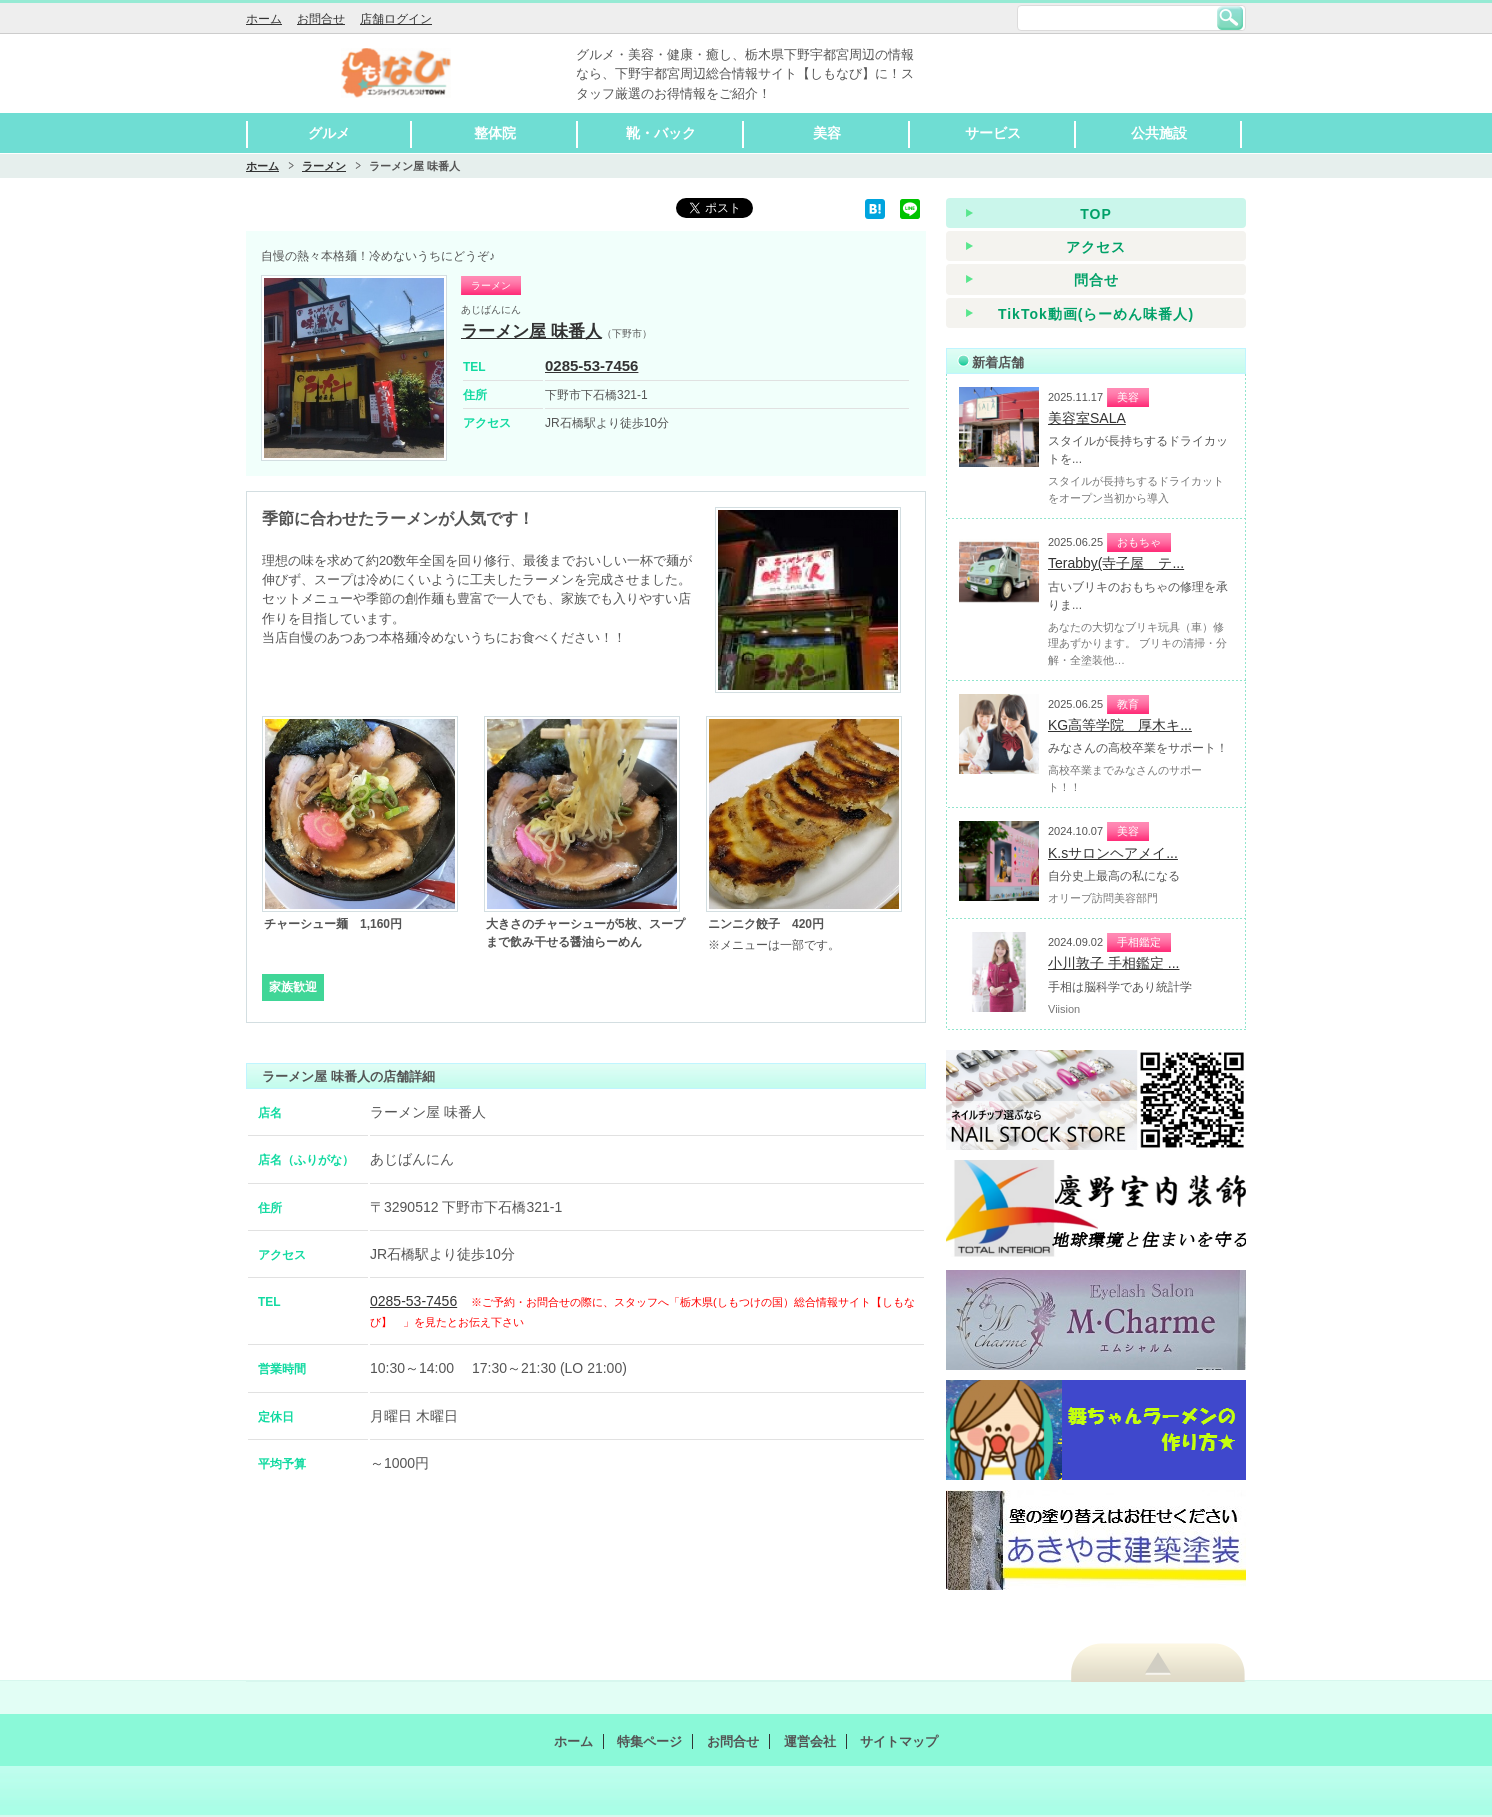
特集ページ (649, 1741)
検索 (1230, 18)
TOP (1096, 214)
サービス (993, 133)
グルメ (329, 133)
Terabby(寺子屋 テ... (1116, 563)
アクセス (1096, 247)
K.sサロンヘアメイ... (1113, 853)
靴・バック (661, 133)
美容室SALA (1087, 418)
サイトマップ (899, 1741)
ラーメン (324, 166)
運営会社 (810, 1741)
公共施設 (1159, 133)
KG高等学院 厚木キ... (1120, 725)
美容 (827, 133)
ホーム (264, 19)
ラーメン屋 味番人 (531, 331)
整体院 (495, 133)
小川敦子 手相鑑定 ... (1113, 963)
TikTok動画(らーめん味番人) (1096, 314)
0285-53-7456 (591, 365)
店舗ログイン (396, 19)
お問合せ (321, 19)
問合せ (1096, 280)
